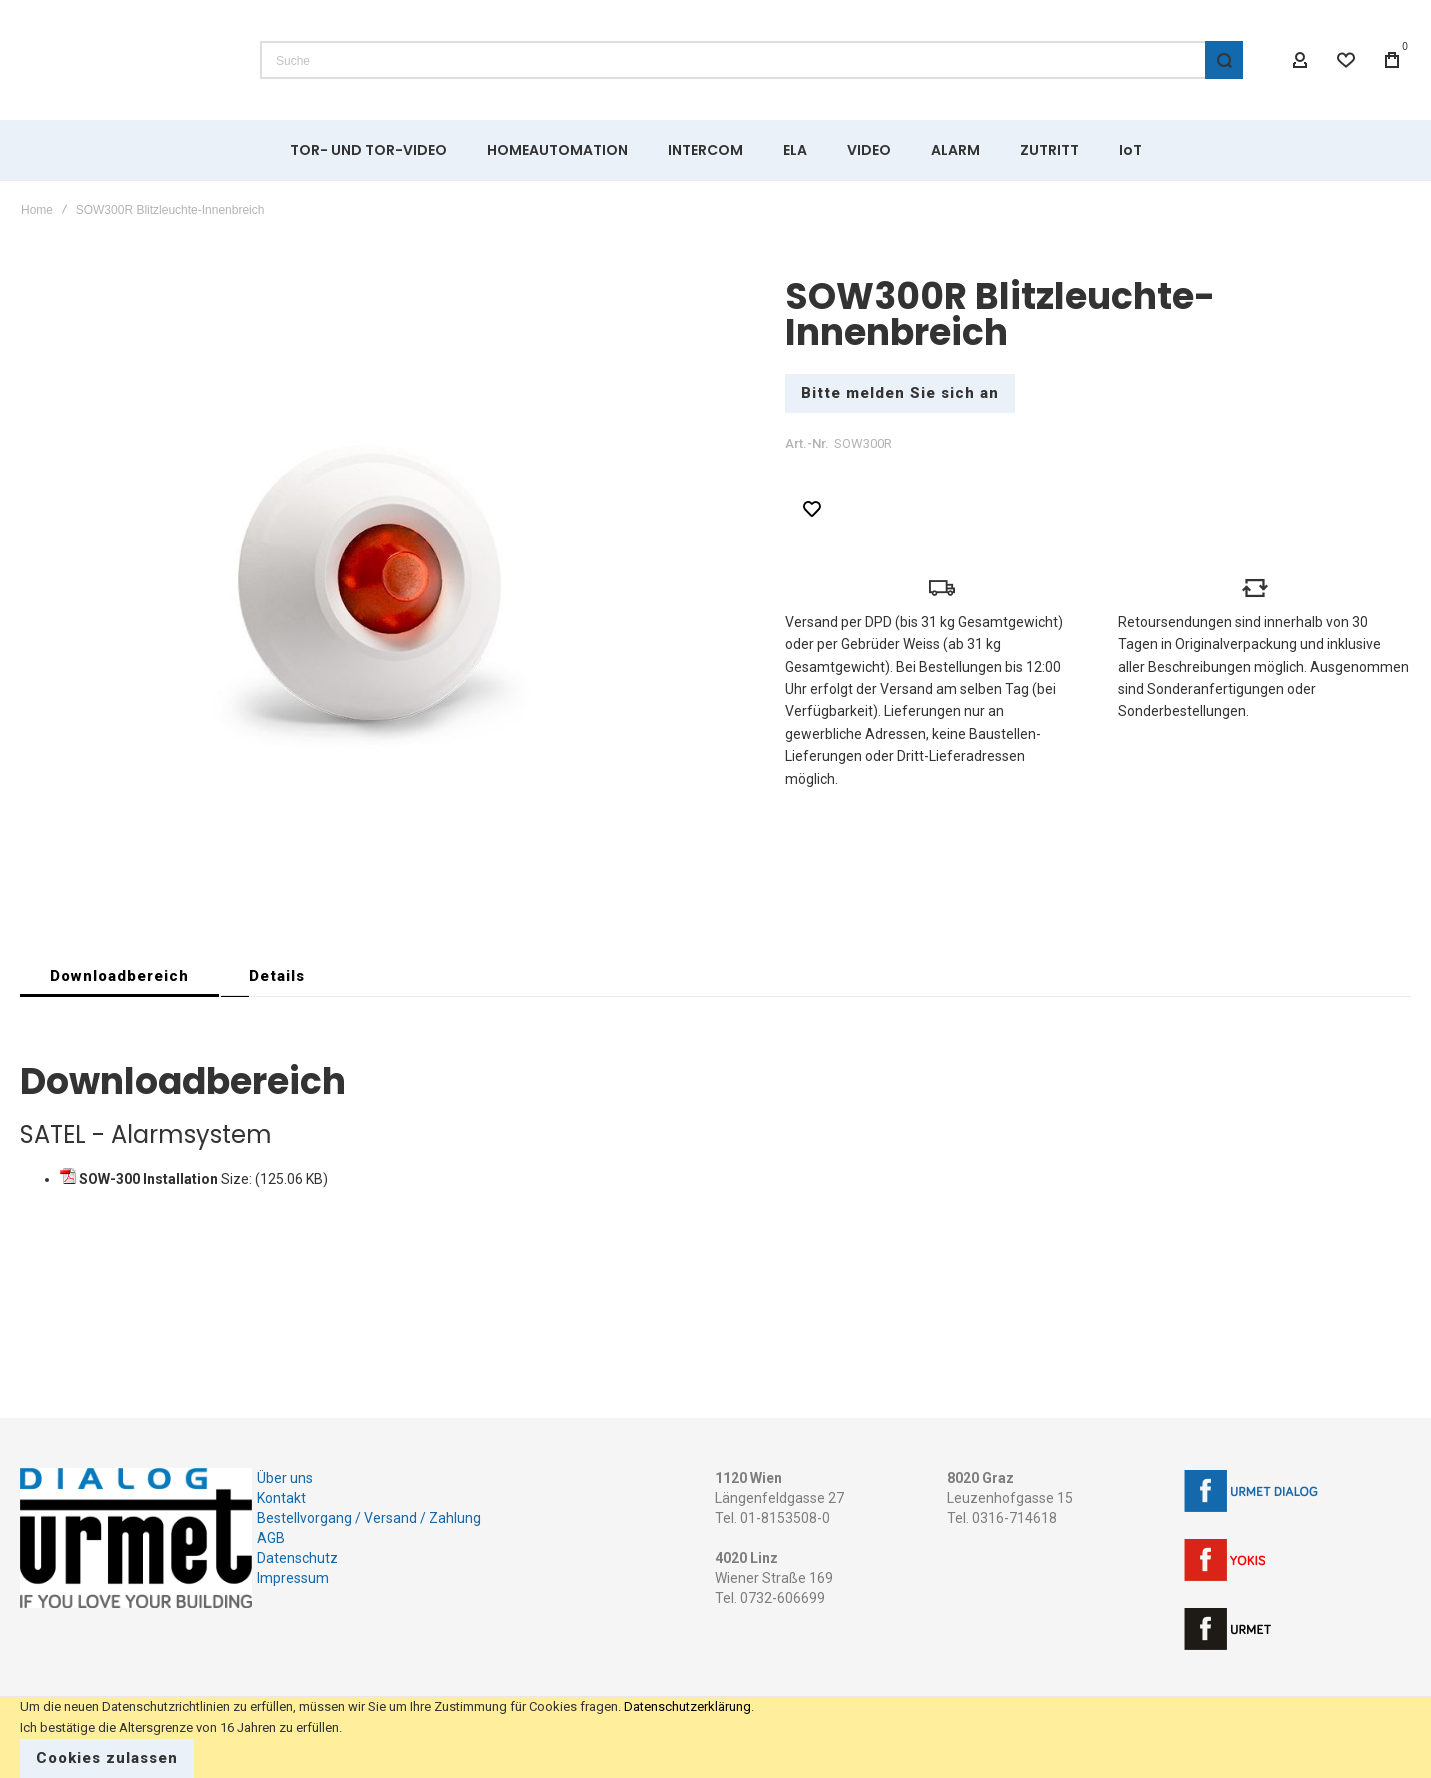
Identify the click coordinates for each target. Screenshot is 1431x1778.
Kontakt (281, 1498)
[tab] (119, 976)
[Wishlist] (1346, 60)
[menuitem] (368, 150)
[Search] (1224, 60)
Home (37, 210)
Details (277, 976)
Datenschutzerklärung (687, 1706)
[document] (715, 1737)
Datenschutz (297, 1558)
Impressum (293, 1578)
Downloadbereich (119, 976)
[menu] (715, 150)
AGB (271, 1538)
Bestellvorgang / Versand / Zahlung (369, 1518)
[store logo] (125, 60)
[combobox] (751, 60)
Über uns (285, 1478)
